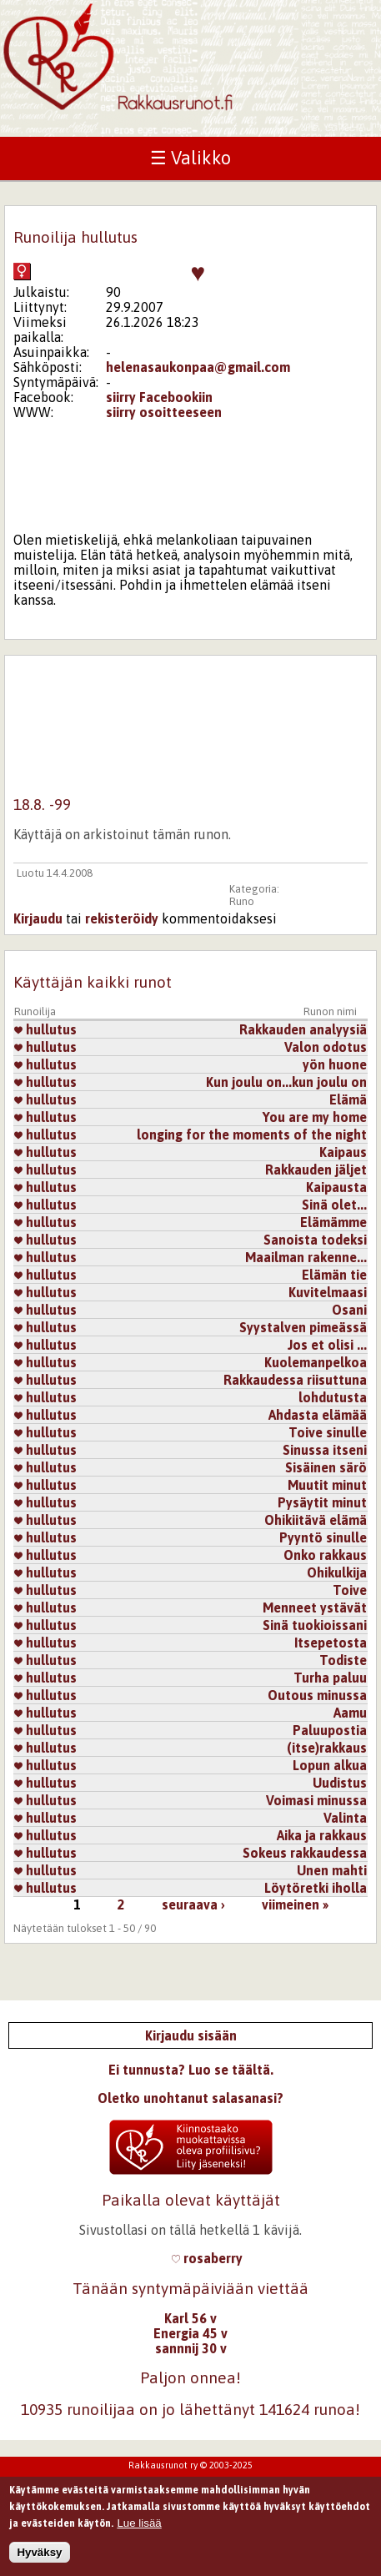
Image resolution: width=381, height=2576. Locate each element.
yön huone (335, 1064)
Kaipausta (336, 1187)
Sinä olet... (334, 1204)
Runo (241, 901)
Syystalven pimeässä (303, 1327)
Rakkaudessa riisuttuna (295, 1379)
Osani (349, 1309)
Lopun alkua (330, 1765)
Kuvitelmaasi (327, 1292)
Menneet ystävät (315, 1607)
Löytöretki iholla (315, 1887)
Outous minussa (317, 1695)
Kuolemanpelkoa (315, 1362)
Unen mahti (332, 1870)
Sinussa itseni (325, 1449)
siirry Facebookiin (159, 397)
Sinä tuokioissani (315, 1625)
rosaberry (207, 2258)
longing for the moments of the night (252, 1134)
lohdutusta (332, 1397)
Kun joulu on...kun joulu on (286, 1081)
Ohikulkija (337, 1572)
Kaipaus (343, 1152)
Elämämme (333, 1222)
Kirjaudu (38, 918)
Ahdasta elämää (317, 1414)
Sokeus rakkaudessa (305, 1852)
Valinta (345, 1817)
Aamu (350, 1712)
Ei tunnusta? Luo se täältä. (190, 2069)
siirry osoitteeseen (164, 412)
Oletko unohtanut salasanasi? (190, 2098)
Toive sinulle (327, 1432)
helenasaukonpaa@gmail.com (198, 367)
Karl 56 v (190, 2318)
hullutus (45, 1029)
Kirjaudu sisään (191, 2035)
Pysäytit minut (322, 1502)
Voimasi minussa (316, 1800)
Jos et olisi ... (327, 1344)
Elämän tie (334, 1274)
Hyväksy (39, 2557)
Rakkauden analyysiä (303, 1029)
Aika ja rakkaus (322, 1835)
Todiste (343, 1660)
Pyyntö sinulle (323, 1537)
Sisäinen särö (326, 1467)
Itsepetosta (330, 1642)
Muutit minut (327, 1484)
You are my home (315, 1116)
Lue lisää (139, 2527)
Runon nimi (330, 1011)
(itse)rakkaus (327, 1747)
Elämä (348, 1099)
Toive (350, 1589)
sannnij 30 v (191, 2348)
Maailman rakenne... (306, 1257)
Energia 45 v (190, 2333)
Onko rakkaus (325, 1554)
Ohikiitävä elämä (315, 1519)
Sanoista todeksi (315, 1239)
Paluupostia (330, 1730)
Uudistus (340, 1782)
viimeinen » (295, 1904)
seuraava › (193, 1904)
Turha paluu (330, 1677)
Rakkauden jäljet (316, 1169)
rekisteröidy (121, 918)
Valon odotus (325, 1046)
